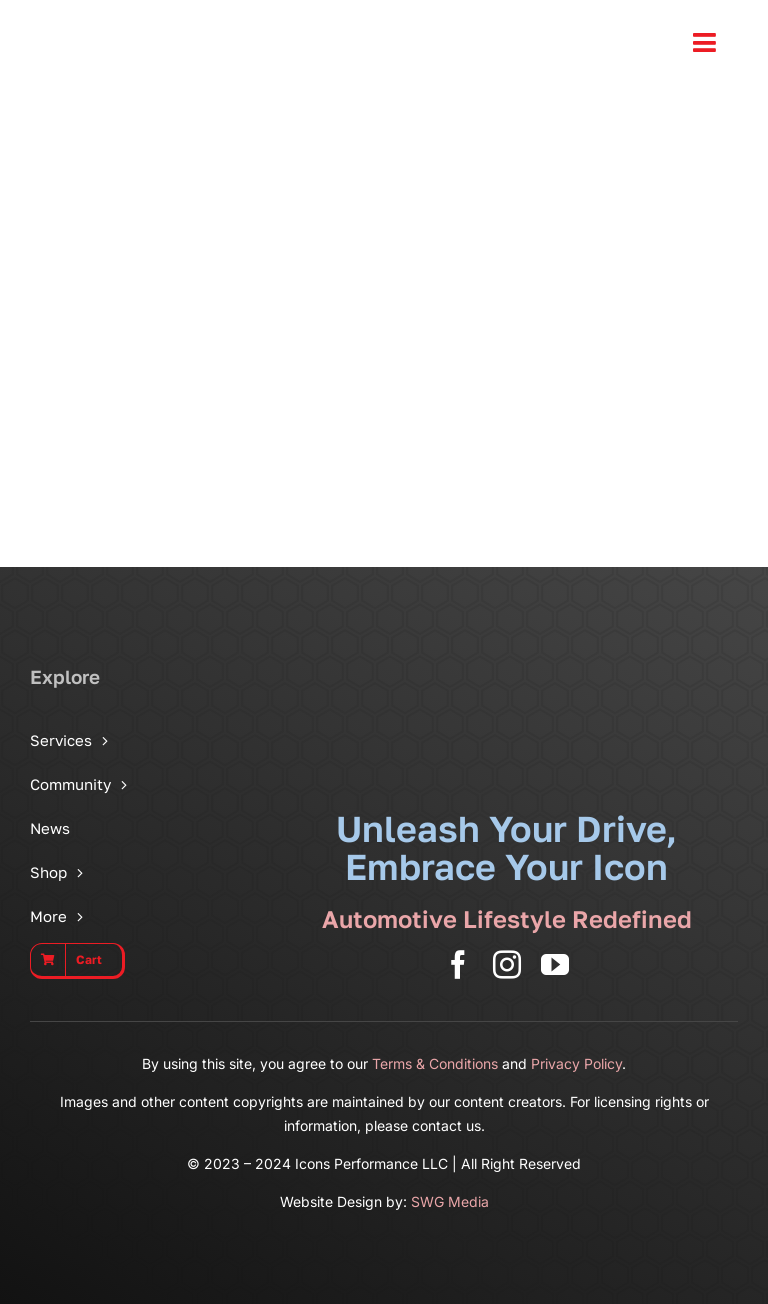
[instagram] (507, 965)
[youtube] (555, 965)
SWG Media (450, 1201)
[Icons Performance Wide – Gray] (148, 20)
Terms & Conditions (435, 1063)
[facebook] (458, 965)
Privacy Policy (576, 1063)
